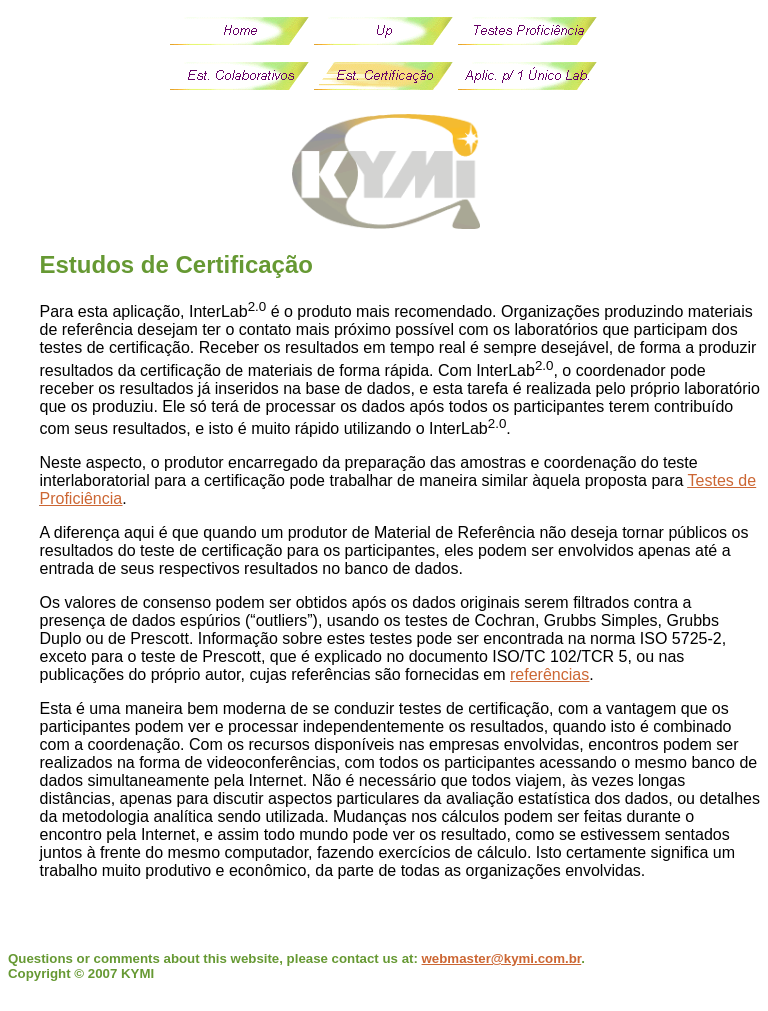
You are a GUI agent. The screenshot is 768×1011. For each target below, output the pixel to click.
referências (549, 674)
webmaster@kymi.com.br (502, 958)
